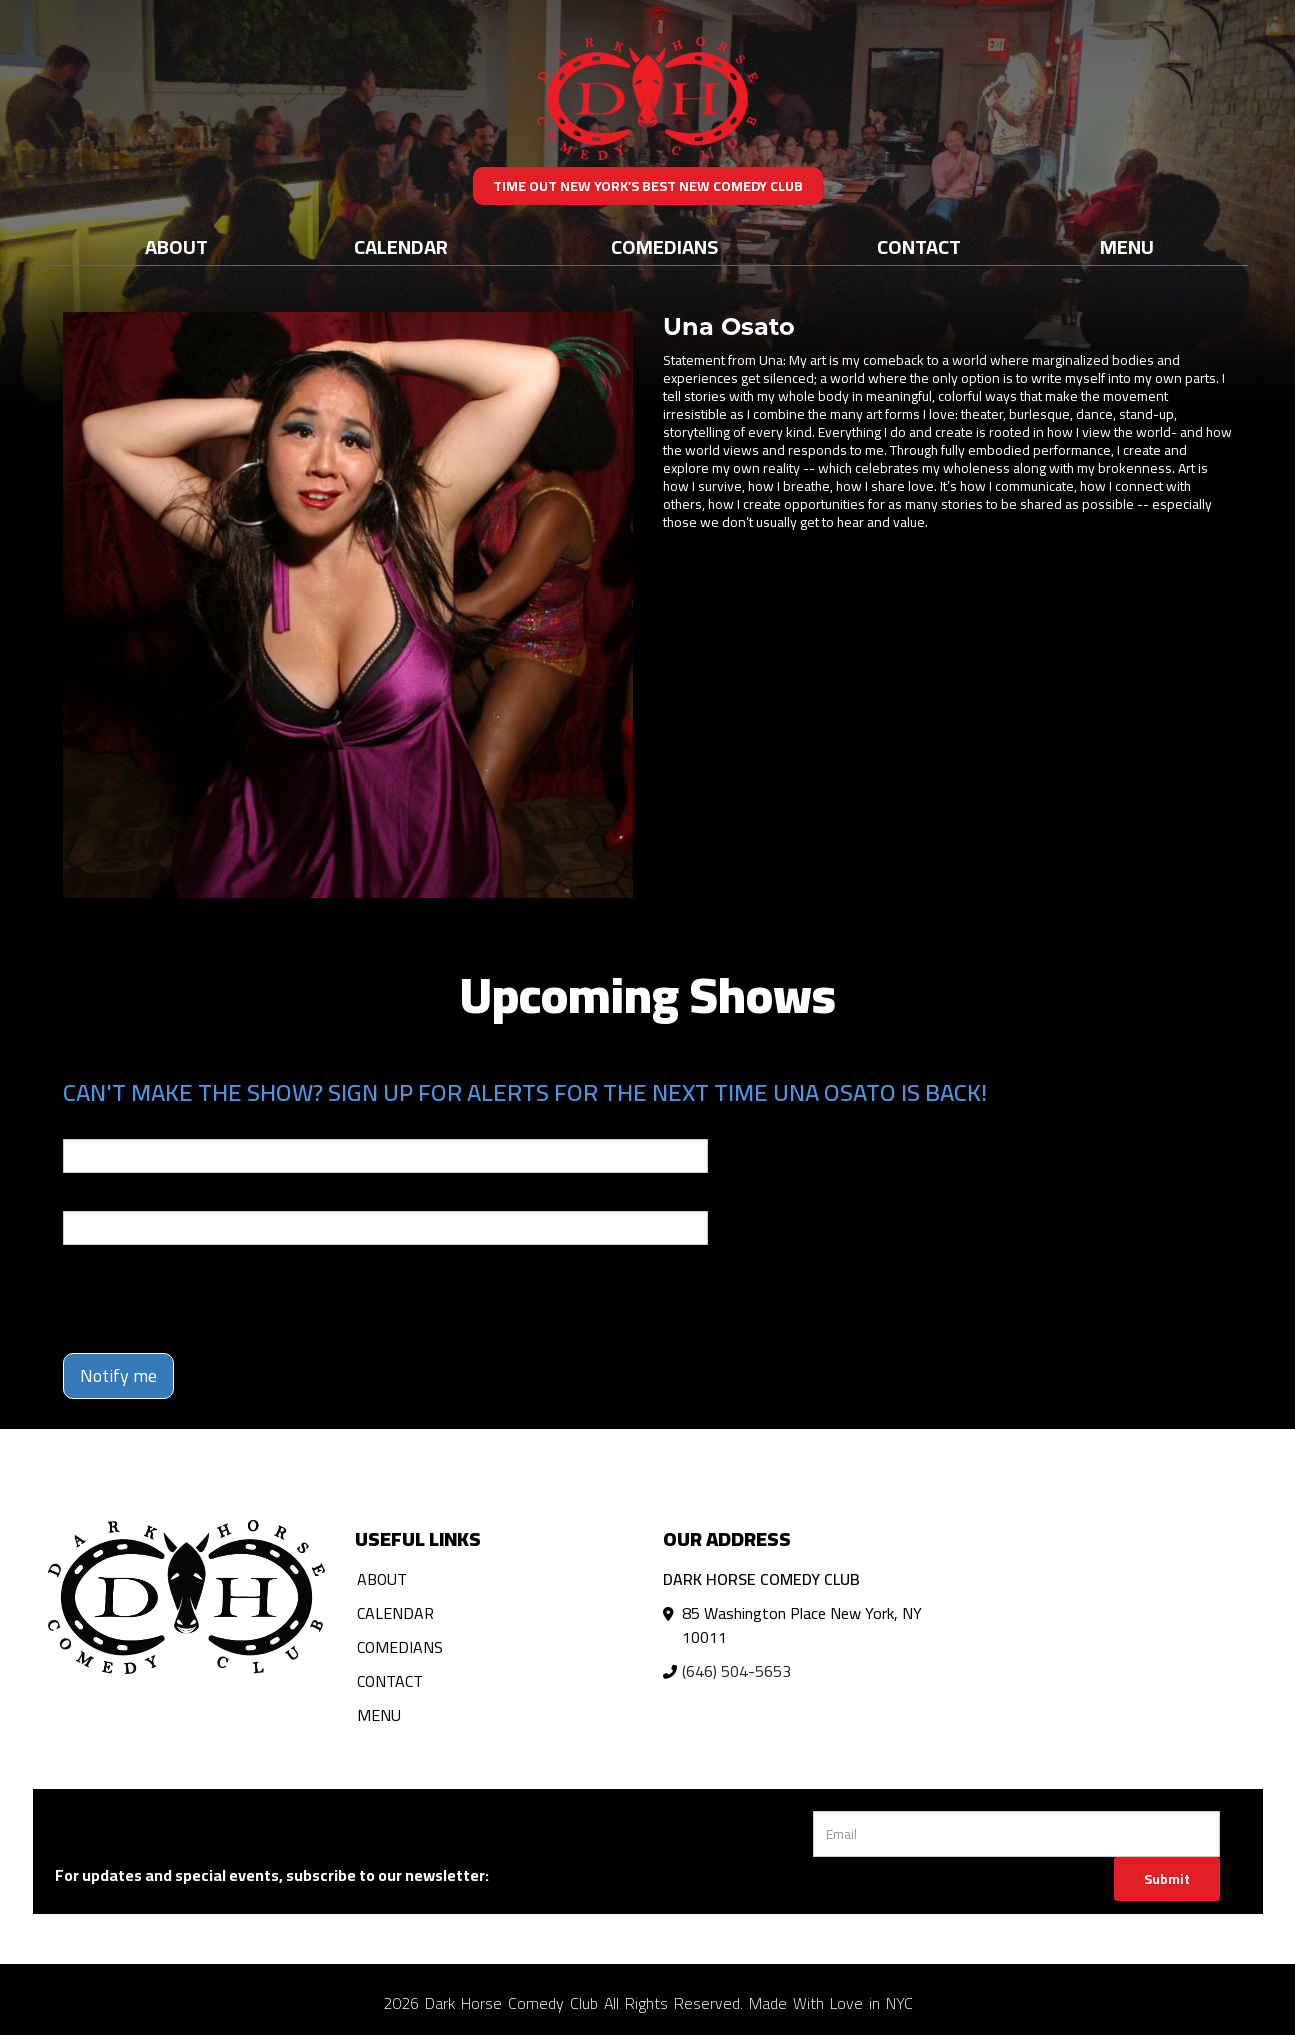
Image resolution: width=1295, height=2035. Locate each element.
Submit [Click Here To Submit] (1167, 1879)
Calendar (401, 246)
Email (81, 1125)
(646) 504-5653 (736, 1671)
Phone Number (111, 1197)
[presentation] (215, 1299)
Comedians (664, 246)
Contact (919, 246)
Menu (1127, 246)
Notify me (118, 1375)
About (176, 246)
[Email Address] (1016, 1834)
